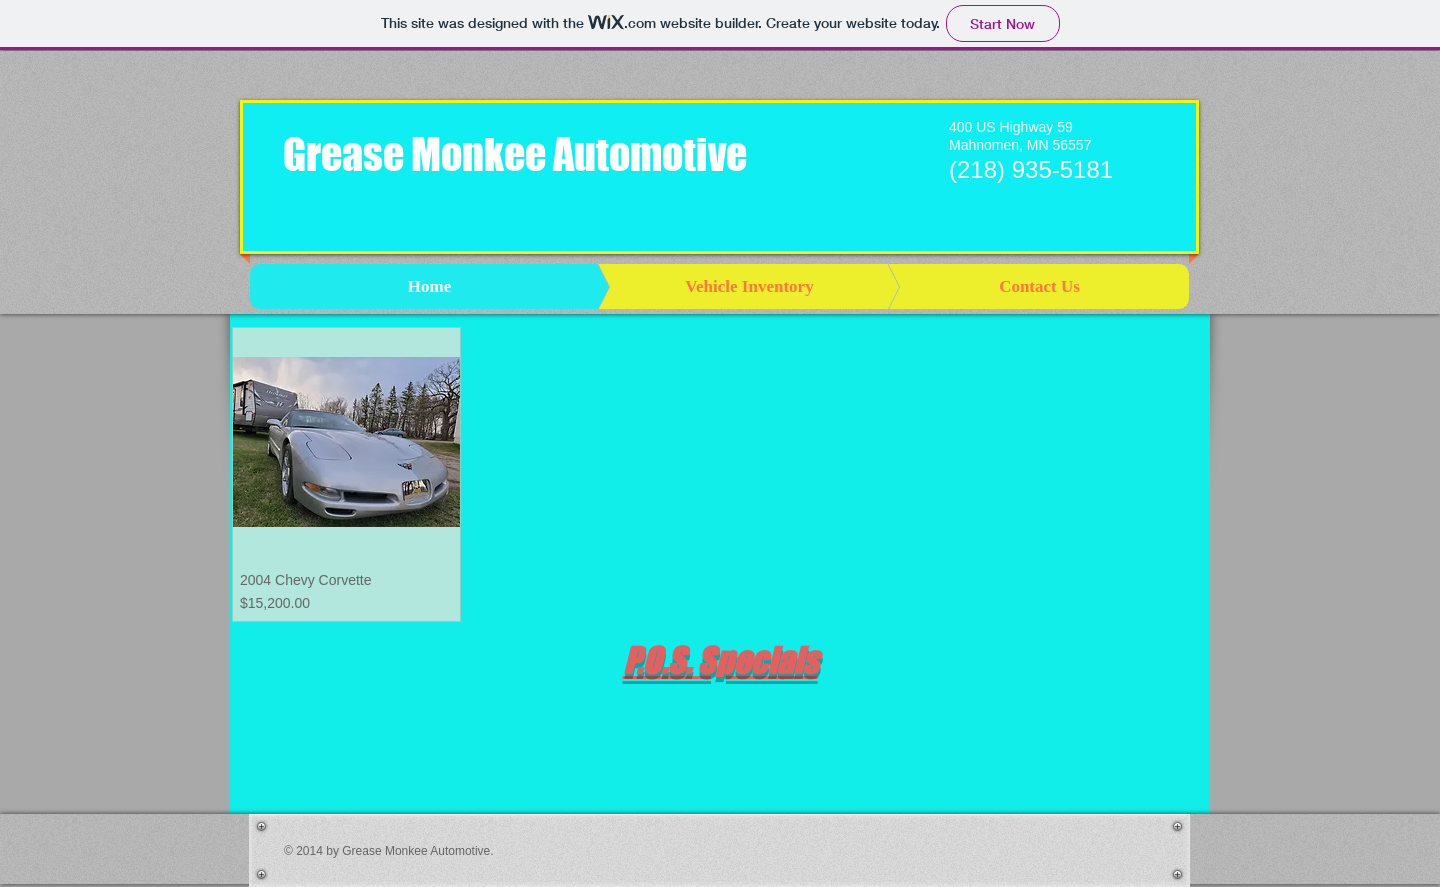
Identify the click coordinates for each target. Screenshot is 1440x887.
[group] (720, 709)
